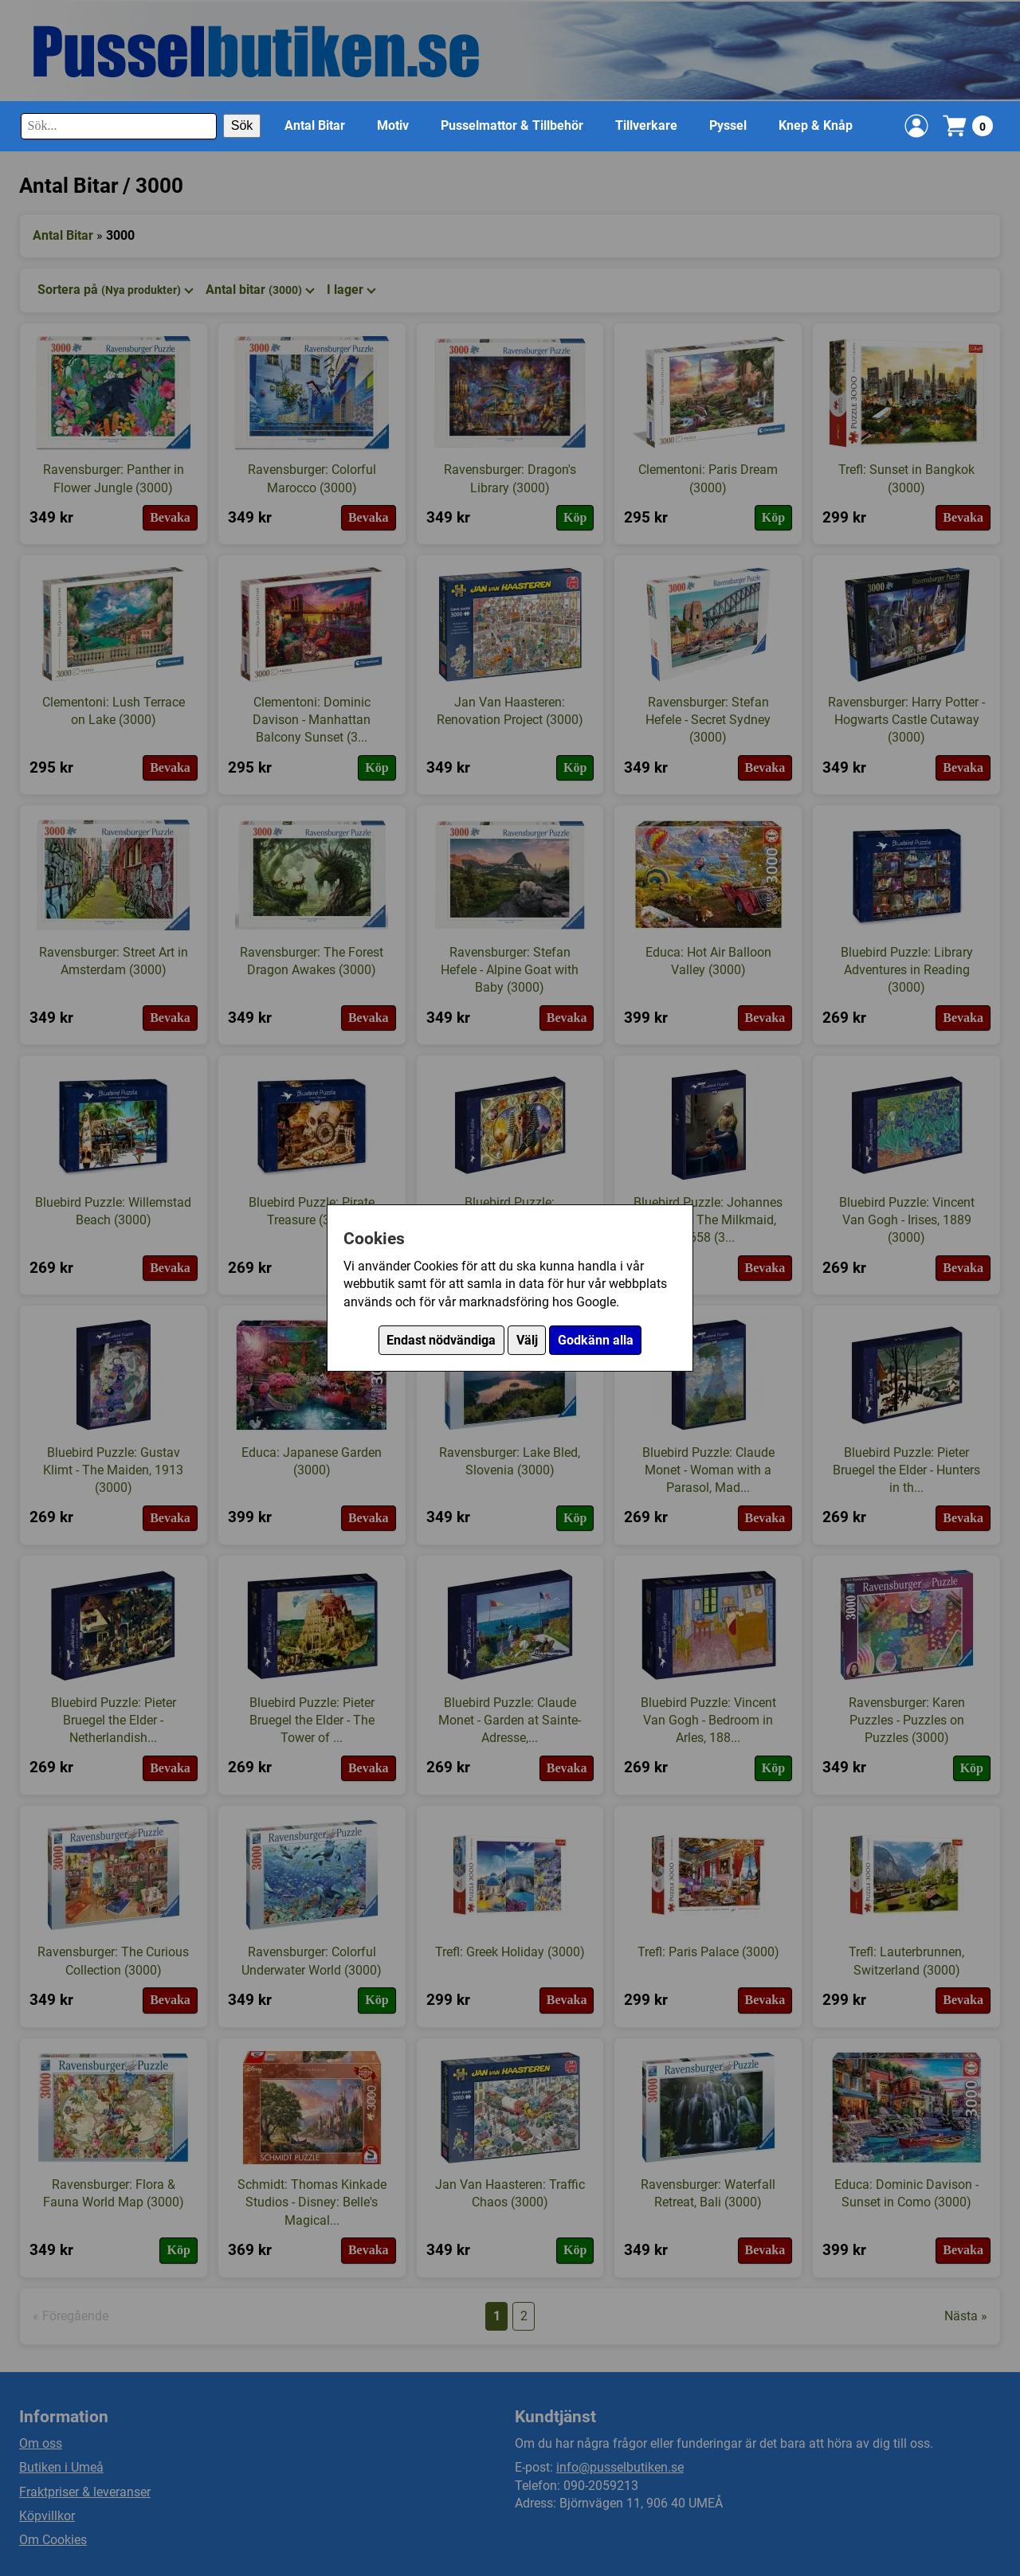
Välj (527, 1340)
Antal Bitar (314, 125)
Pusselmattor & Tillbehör (512, 125)
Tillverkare (646, 125)
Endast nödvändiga (441, 1340)
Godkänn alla (596, 1340)
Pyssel (728, 125)
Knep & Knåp (816, 125)
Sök (242, 125)
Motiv (393, 125)
